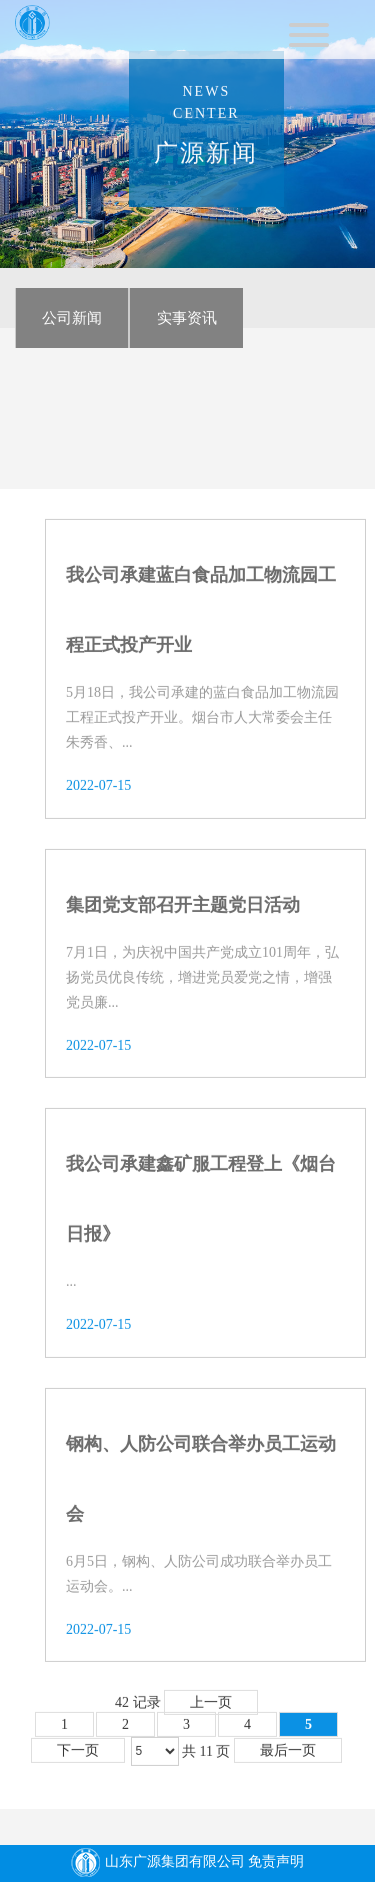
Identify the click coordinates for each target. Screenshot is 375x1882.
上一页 (211, 1707)
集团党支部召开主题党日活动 (183, 910)
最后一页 (288, 1756)
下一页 (78, 1756)
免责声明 (276, 1862)
